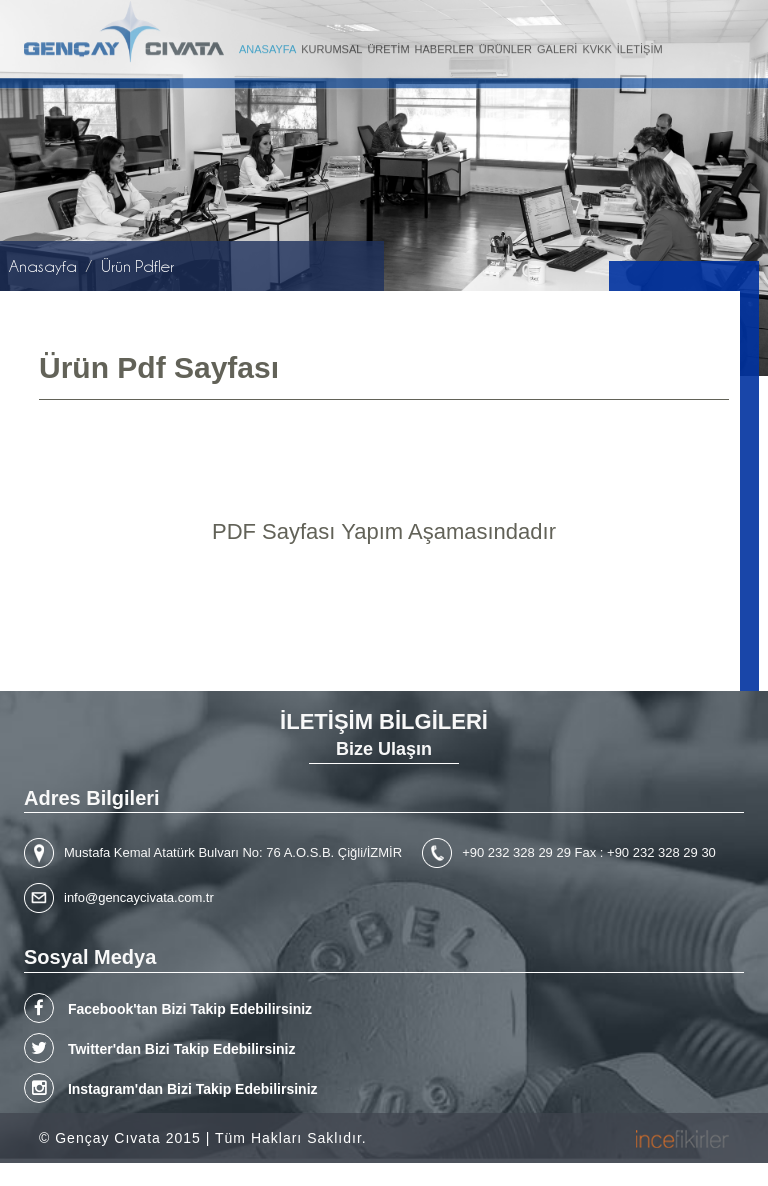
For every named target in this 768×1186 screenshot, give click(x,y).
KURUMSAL (331, 46)
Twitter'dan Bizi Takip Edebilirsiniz (160, 1048)
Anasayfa (43, 266)
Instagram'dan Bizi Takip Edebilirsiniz (171, 1088)
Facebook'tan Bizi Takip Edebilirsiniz (168, 1008)
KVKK (596, 46)
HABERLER (444, 46)
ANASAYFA (267, 46)
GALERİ (557, 46)
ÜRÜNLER (505, 46)
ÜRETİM (388, 46)
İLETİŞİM (640, 46)
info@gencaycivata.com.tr (139, 897)
